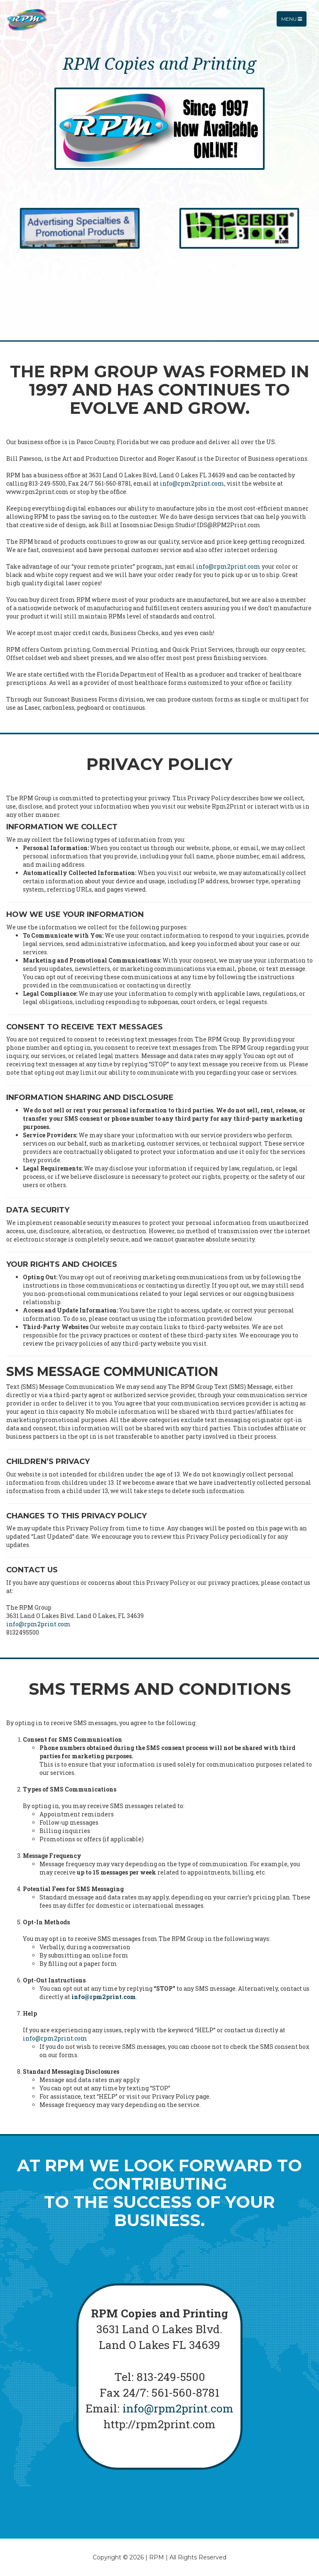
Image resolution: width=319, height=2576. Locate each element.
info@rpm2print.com (192, 483)
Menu (294, 23)
